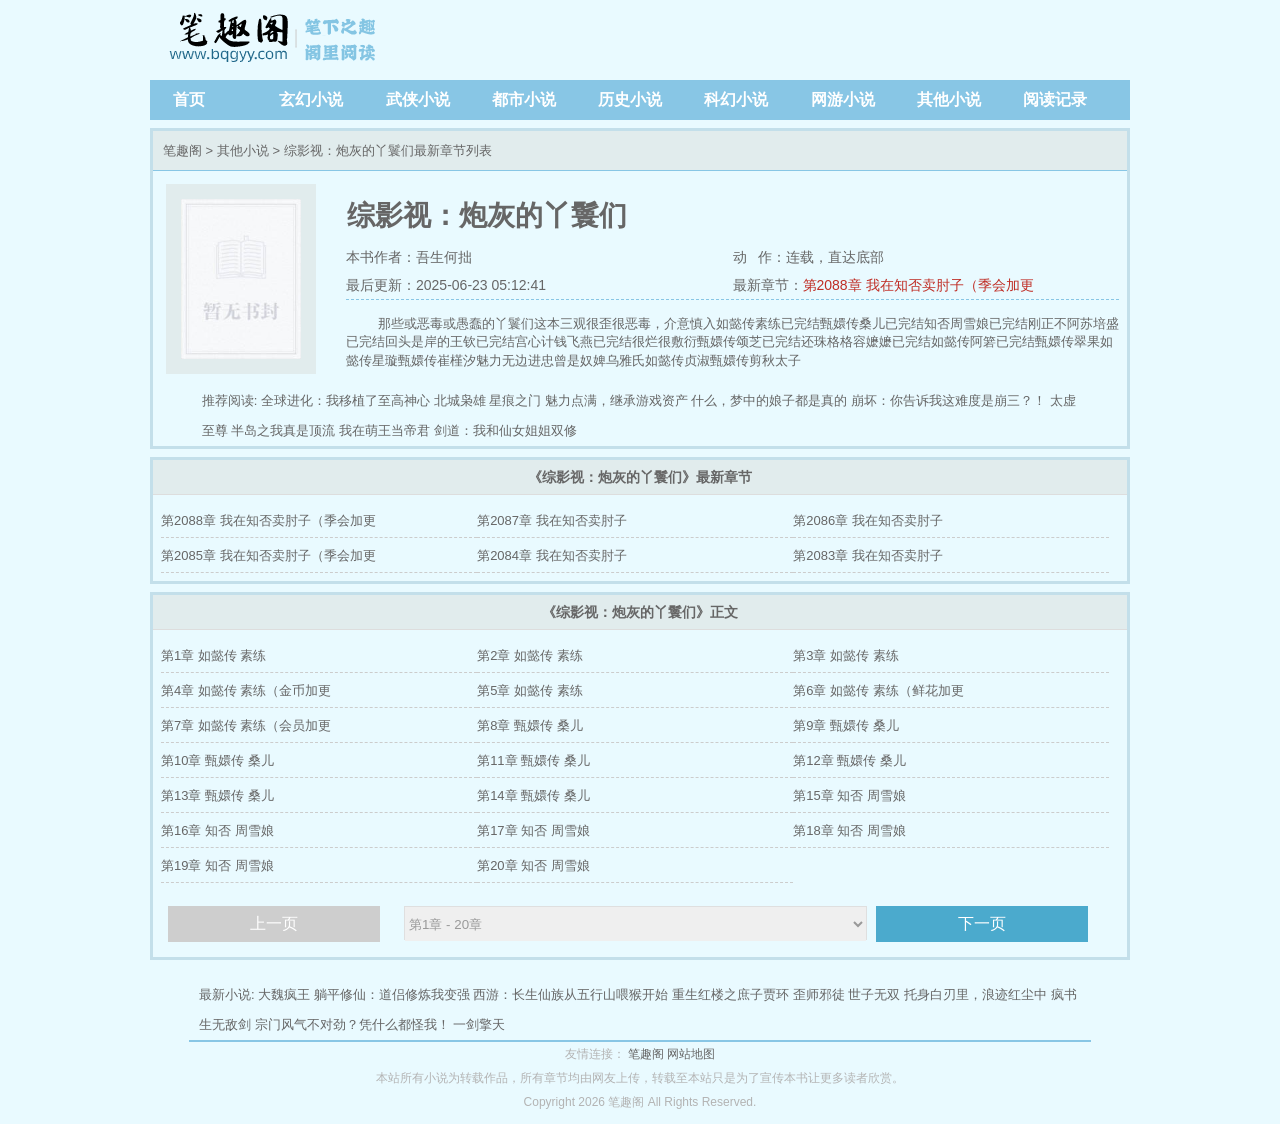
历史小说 (630, 99)
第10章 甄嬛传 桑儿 (217, 760)
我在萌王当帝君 (384, 430)
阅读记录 (1055, 99)
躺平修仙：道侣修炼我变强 (392, 994)
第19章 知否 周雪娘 (217, 865)
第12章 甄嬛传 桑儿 (849, 760)
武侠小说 (418, 99)
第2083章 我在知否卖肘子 (868, 555)
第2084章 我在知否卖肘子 (552, 555)
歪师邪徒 (819, 994)
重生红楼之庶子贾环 (730, 994)
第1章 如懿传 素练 (213, 655)
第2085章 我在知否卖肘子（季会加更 (268, 555)
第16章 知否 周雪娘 (217, 830)
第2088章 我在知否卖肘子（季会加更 (918, 285)
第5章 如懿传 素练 (529, 690)
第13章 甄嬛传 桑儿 (217, 795)
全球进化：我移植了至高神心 (345, 400)
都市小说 (524, 99)
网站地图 (691, 1054)
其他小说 (949, 99)
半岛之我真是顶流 (283, 430)
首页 (189, 99)
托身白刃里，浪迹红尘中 (975, 994)
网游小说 (843, 99)
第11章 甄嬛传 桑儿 (533, 760)
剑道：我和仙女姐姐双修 (505, 430)
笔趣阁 (275, 40)
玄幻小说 (311, 99)
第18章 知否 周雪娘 (849, 830)
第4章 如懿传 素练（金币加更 (246, 690)
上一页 (274, 923)
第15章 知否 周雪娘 (849, 795)
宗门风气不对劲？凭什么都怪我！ (352, 1024)
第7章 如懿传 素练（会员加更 (246, 725)
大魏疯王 (284, 994)
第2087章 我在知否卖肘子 (552, 520)
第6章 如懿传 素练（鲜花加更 (878, 690)
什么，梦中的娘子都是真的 (769, 400)
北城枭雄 (460, 400)
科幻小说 (736, 99)
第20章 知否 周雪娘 (533, 865)
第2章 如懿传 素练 (529, 655)
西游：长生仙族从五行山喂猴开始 (570, 994)
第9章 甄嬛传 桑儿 (845, 725)
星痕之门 (515, 400)
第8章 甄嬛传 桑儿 (529, 725)
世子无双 (874, 994)
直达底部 (856, 257)
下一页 (982, 923)
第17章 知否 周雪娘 (533, 830)
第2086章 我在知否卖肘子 (868, 520)
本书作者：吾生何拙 (409, 257)
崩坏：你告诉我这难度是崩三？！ (948, 400)
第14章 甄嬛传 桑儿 (533, 795)
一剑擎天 (479, 1024)
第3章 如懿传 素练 (845, 655)
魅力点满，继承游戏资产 (616, 400)
